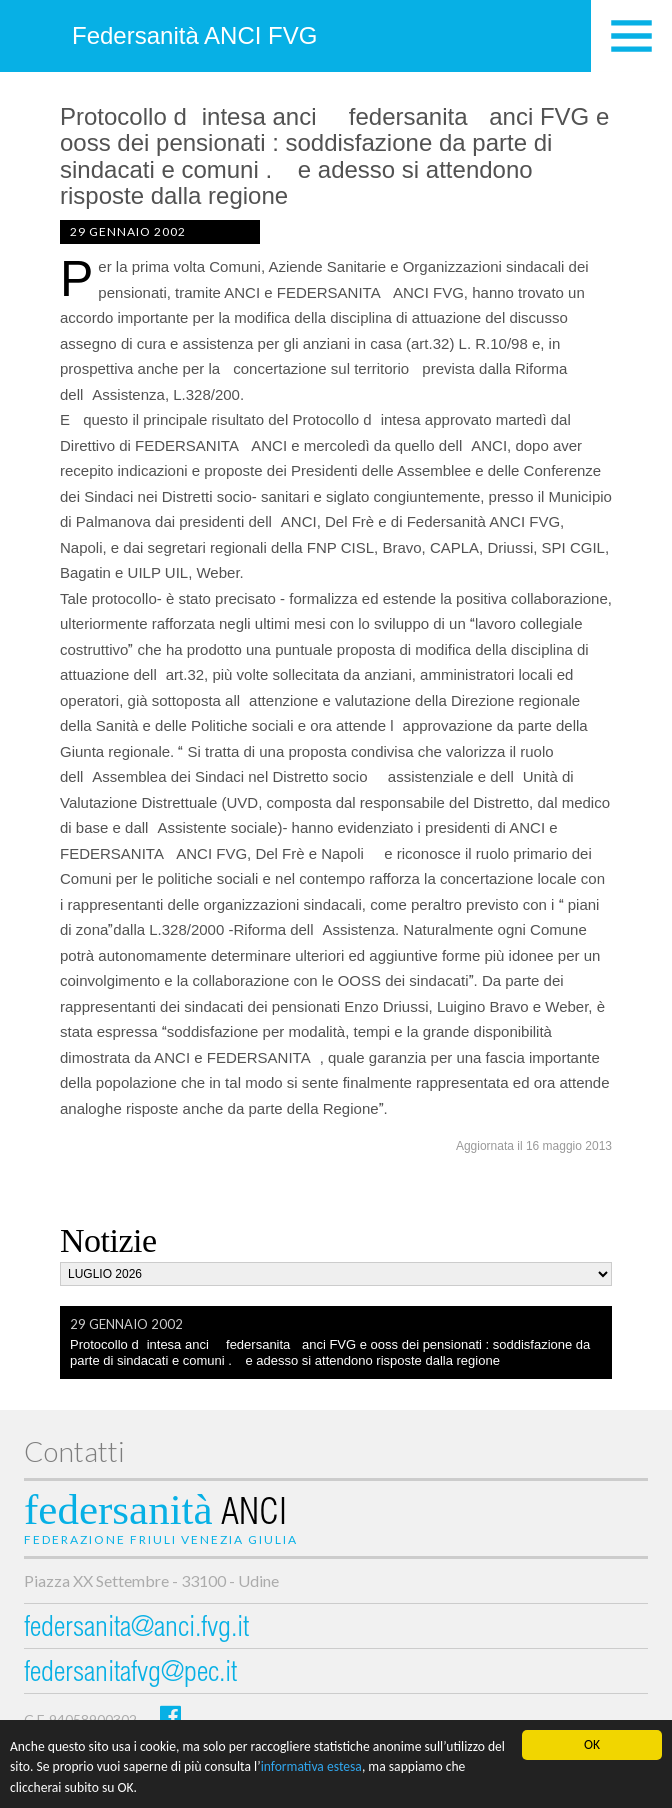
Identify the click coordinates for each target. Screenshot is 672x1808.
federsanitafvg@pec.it (130, 1674)
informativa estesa (311, 1778)
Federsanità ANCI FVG (194, 35)
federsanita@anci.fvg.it (136, 1629)
